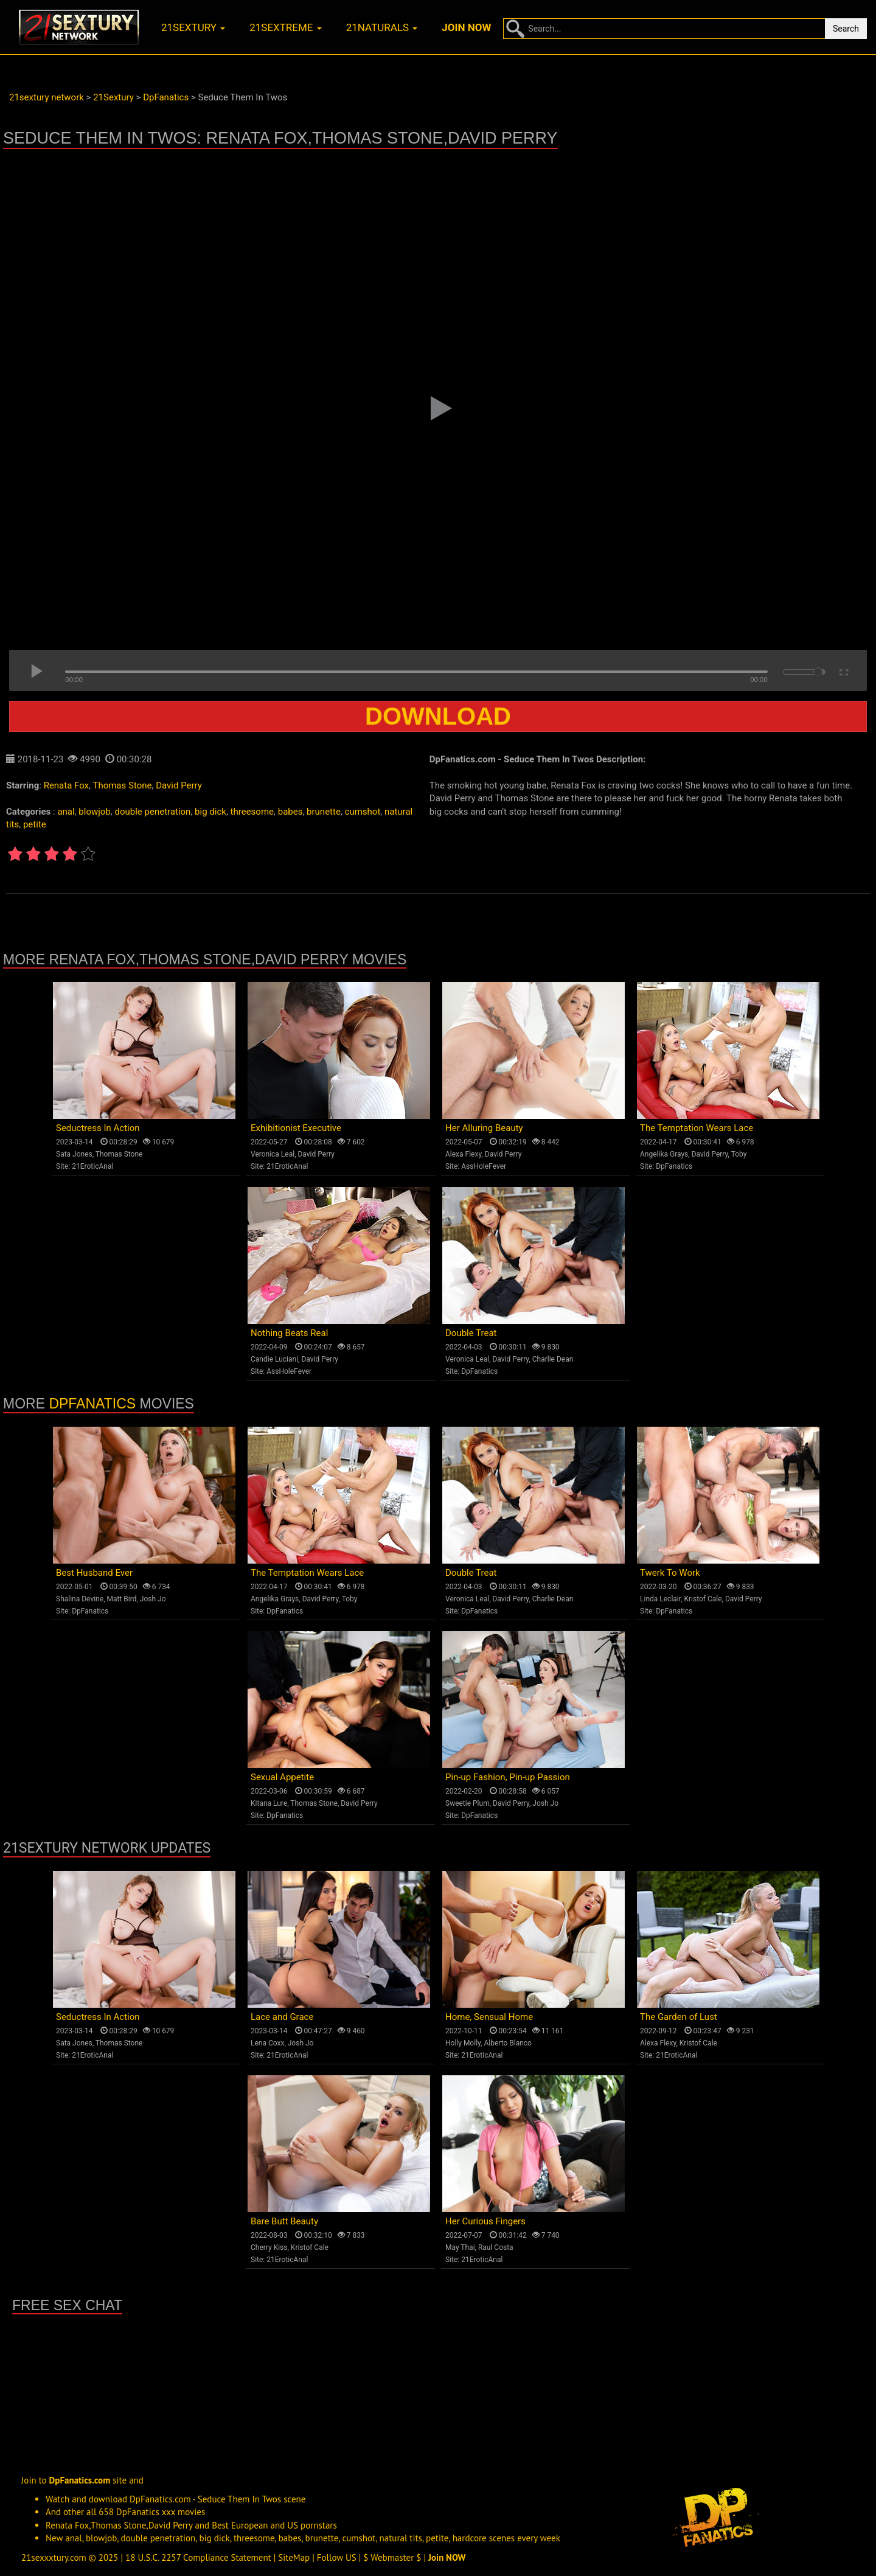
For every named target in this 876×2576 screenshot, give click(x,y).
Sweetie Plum (467, 1803)
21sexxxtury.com (53, 2557)
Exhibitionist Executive (296, 1128)
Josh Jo (153, 1599)
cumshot (363, 811)
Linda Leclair (660, 1599)
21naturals (382, 27)
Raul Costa (495, 2247)
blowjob (94, 811)
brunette (324, 811)
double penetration (153, 811)
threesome (252, 811)
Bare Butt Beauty (284, 2221)
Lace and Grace (282, 2016)
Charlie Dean (553, 1359)
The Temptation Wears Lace (696, 1128)
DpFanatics (674, 1166)
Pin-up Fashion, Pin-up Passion (507, 1777)
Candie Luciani (274, 1359)
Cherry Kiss (269, 2247)
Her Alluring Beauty (484, 1128)
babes (290, 811)
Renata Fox (66, 785)
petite (34, 824)
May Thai (460, 2247)
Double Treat (471, 1333)
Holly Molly (463, 2043)
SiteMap (294, 2557)
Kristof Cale (702, 1599)
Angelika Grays (664, 1154)
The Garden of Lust (678, 2016)
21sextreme (285, 27)
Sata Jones (74, 1154)
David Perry (179, 785)
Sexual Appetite (282, 1777)
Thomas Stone (121, 785)
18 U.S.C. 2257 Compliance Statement (198, 2557)
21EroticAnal (92, 1166)
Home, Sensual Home (489, 2016)
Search (846, 28)
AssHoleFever (483, 1166)
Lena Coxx (267, 2043)
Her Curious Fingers (485, 2221)
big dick (210, 811)
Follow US (336, 2557)
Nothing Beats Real (289, 1333)
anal (65, 811)
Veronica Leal (272, 1154)
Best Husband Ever (94, 1572)
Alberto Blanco (508, 2043)
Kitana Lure (269, 1803)
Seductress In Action (98, 1128)
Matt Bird (121, 1599)
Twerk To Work (670, 1572)
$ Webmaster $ (392, 2557)
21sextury (193, 27)
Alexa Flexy (463, 1154)
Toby (739, 1154)
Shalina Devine (79, 1599)
